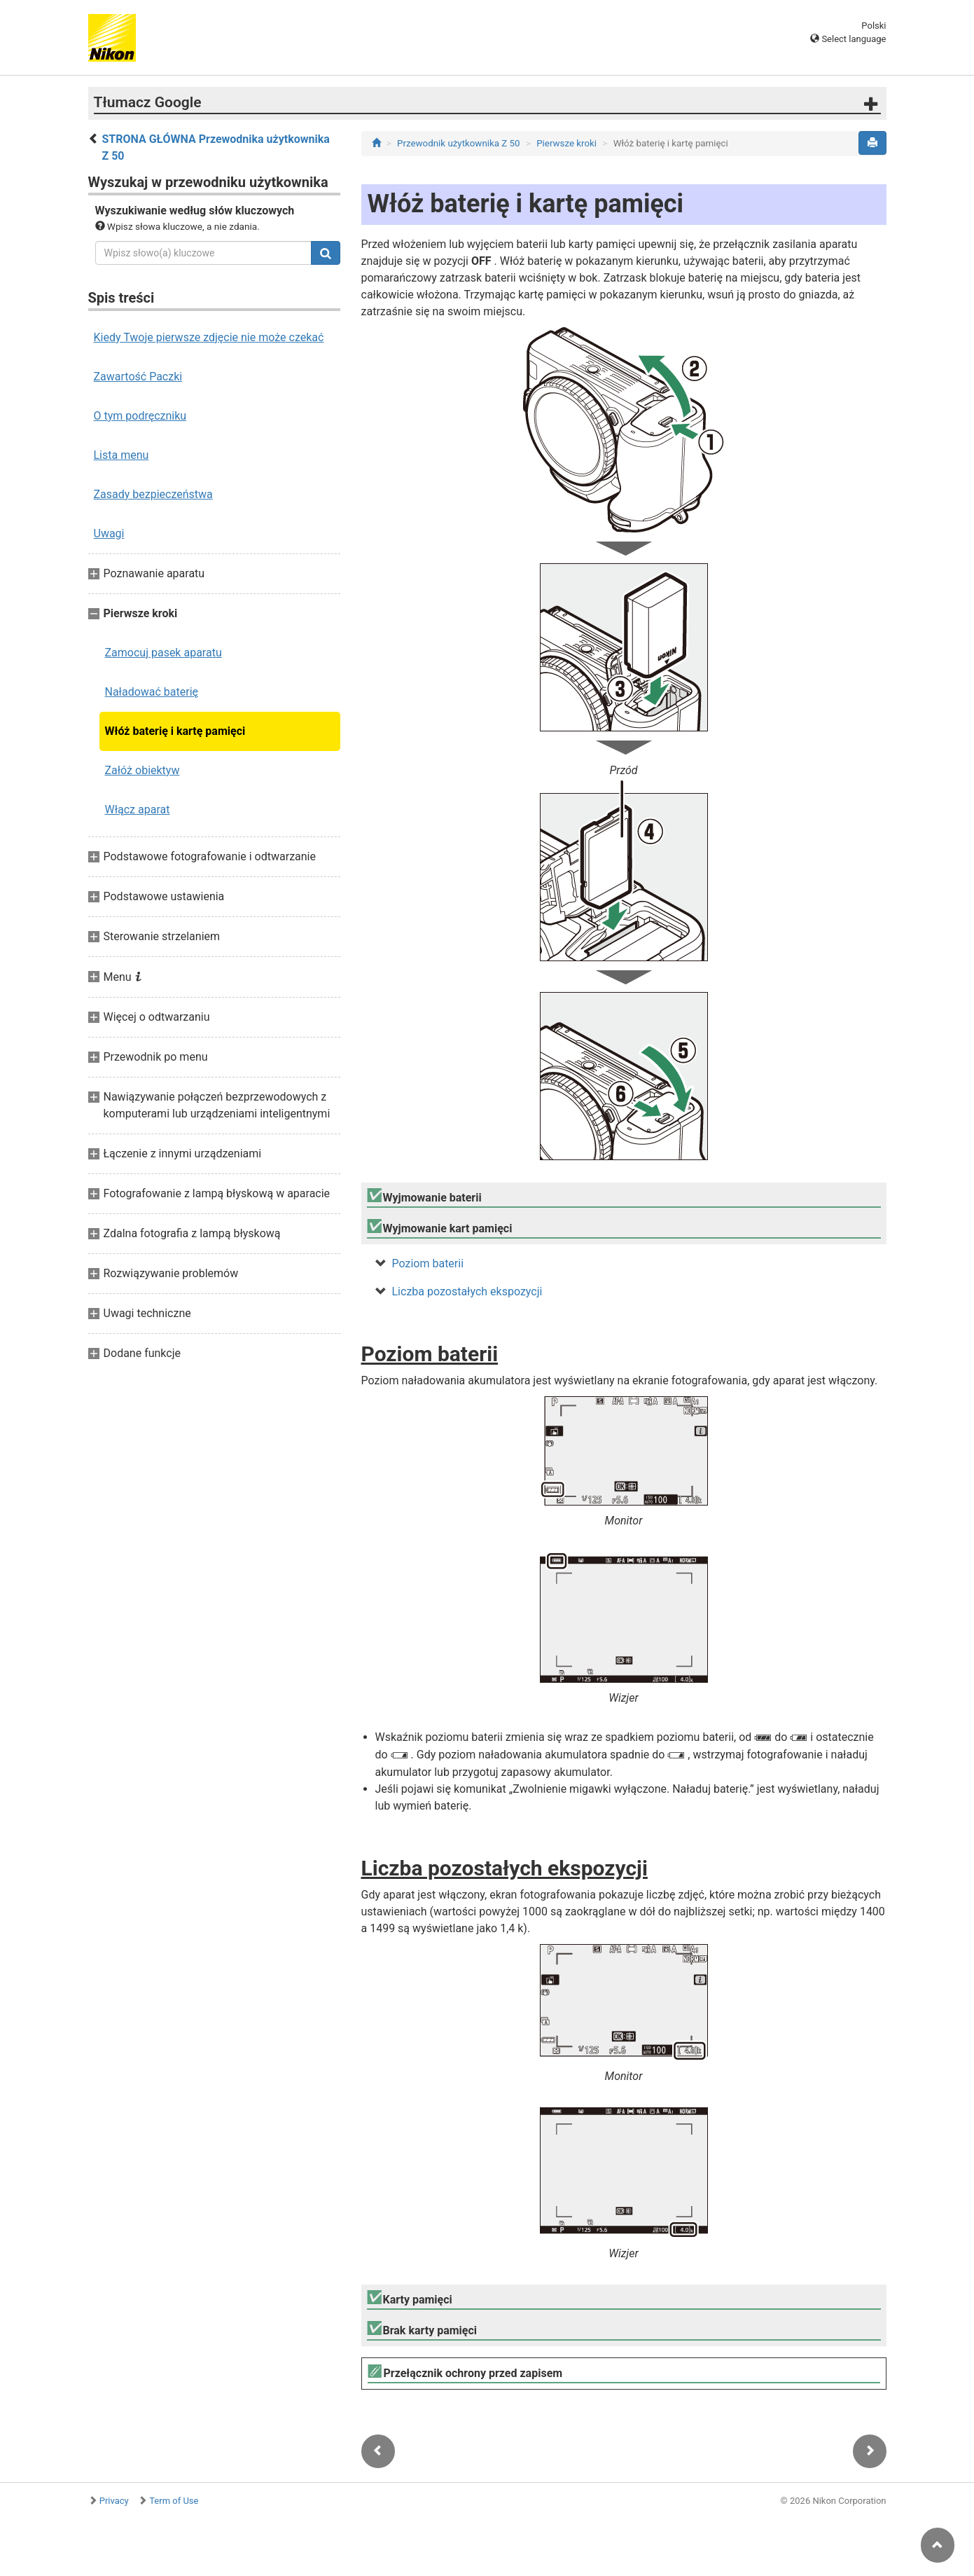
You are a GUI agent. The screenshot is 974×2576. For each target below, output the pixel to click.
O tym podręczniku (140, 415)
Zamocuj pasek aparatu (163, 652)
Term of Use (173, 2500)
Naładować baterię (152, 691)
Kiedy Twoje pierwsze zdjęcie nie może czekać (209, 337)
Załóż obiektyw (142, 770)
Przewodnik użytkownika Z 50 (458, 143)
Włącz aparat (137, 809)
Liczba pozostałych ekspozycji (467, 1291)
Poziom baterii (428, 1263)
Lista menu (121, 455)
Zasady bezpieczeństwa (153, 494)
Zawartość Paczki (138, 376)
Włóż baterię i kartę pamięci (175, 731)
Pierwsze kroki (566, 143)
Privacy (114, 2500)
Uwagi (109, 533)
